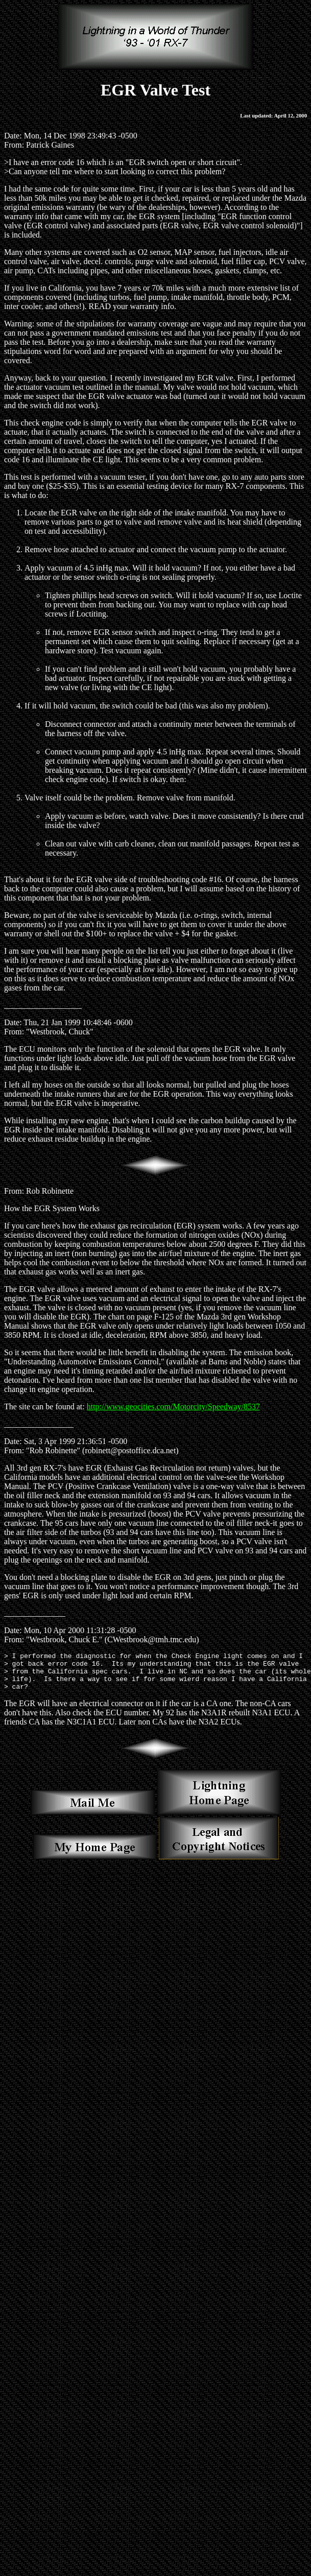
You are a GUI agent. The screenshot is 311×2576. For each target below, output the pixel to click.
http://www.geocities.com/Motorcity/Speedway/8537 (173, 1406)
